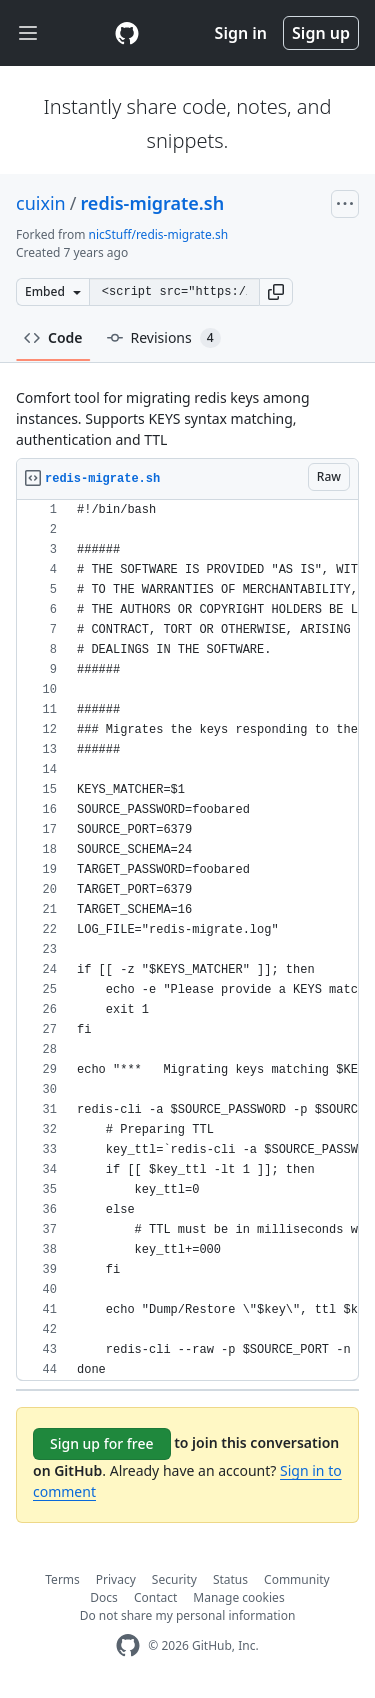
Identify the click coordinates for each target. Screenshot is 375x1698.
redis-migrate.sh (152, 203)
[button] (276, 292)
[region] (187, 940)
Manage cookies (238, 1597)
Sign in (241, 33)
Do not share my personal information (188, 1615)
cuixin (41, 203)
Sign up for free (102, 1443)
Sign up (321, 33)
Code (53, 337)
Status (230, 1579)
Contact (155, 1597)
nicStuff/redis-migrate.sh (159, 234)
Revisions (164, 338)
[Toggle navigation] (28, 33)
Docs (104, 1597)
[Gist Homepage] (127, 33)
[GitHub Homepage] (128, 1645)
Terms (62, 1579)
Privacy (116, 1579)
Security (174, 1579)
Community (297, 1579)
